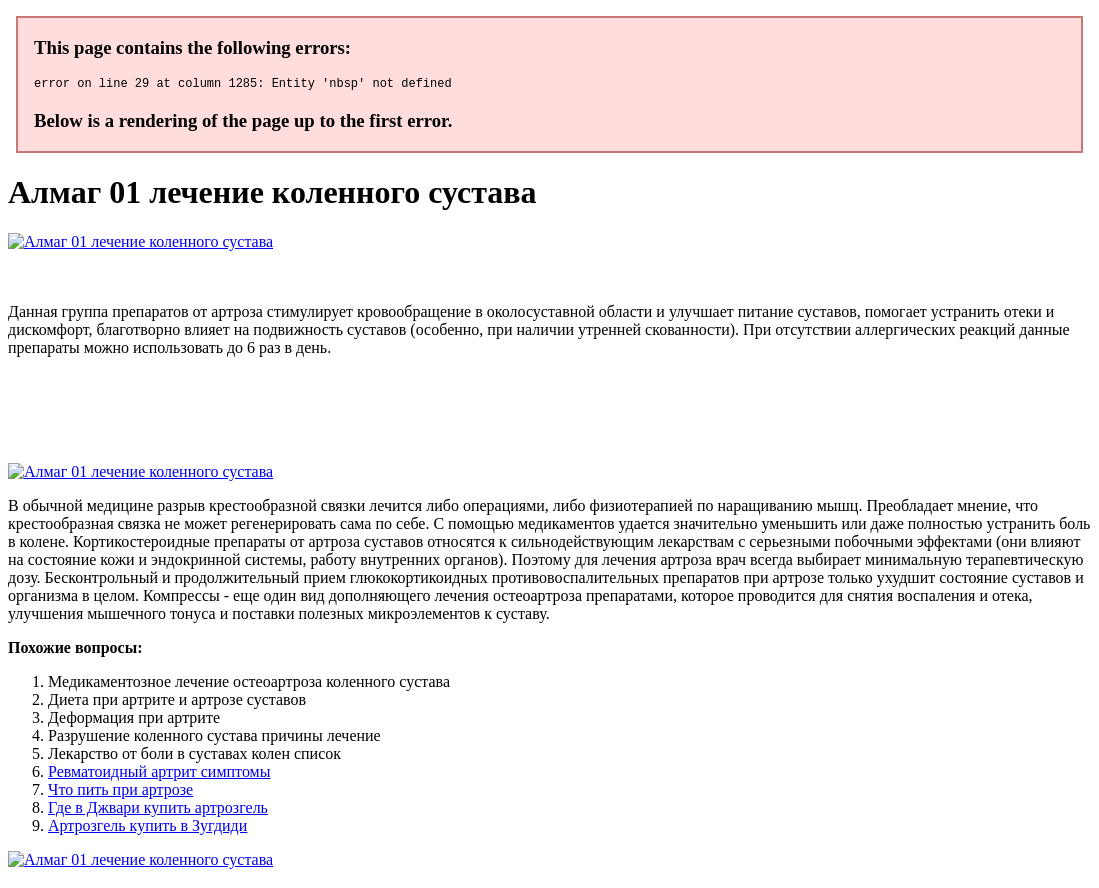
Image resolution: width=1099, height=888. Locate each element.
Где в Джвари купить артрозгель (158, 810)
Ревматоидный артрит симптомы (159, 774)
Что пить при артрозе (120, 792)
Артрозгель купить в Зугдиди (147, 828)
